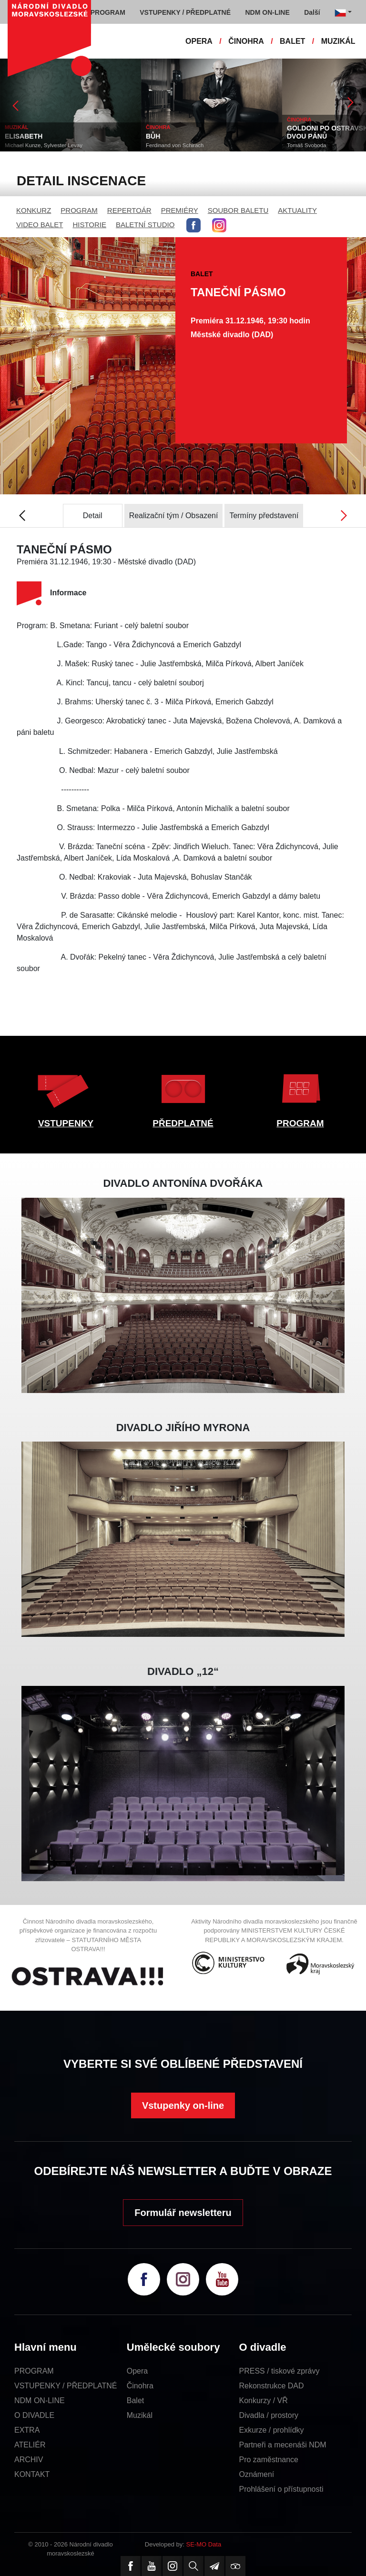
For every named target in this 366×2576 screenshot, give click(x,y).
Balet (135, 2400)
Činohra (140, 2386)
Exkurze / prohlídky (271, 2430)
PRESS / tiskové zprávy (279, 2371)
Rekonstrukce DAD (271, 2386)
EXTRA (27, 2430)
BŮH (153, 136)
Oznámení (256, 2474)
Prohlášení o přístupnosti (281, 2489)
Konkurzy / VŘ (263, 2400)
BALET (292, 41)
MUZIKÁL (338, 41)
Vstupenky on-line (183, 2105)
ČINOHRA (246, 41)
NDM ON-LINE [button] (267, 12)
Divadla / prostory (269, 2415)
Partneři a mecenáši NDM (282, 2445)
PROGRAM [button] (108, 12)
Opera (137, 2371)
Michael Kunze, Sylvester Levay (43, 145)
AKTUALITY (297, 210)
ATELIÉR (30, 2445)
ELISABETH (23, 136)
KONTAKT (32, 2474)
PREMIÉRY (179, 210)
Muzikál (139, 2415)
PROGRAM (79, 210)
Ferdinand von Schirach (174, 145)
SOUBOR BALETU (238, 210)
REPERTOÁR (129, 210)
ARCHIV (28, 2460)
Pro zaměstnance (269, 2460)
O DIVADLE (34, 2415)
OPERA (199, 41)
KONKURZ (33, 210)
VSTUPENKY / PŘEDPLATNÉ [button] (185, 12)
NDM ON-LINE (39, 2400)
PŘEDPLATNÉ (182, 1123)
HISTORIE (89, 225)
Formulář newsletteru (182, 2212)
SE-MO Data (204, 2544)
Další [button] (312, 12)
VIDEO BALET (39, 225)
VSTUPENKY (65, 1123)
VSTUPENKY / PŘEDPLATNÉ (65, 2386)
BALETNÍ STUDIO (145, 225)
